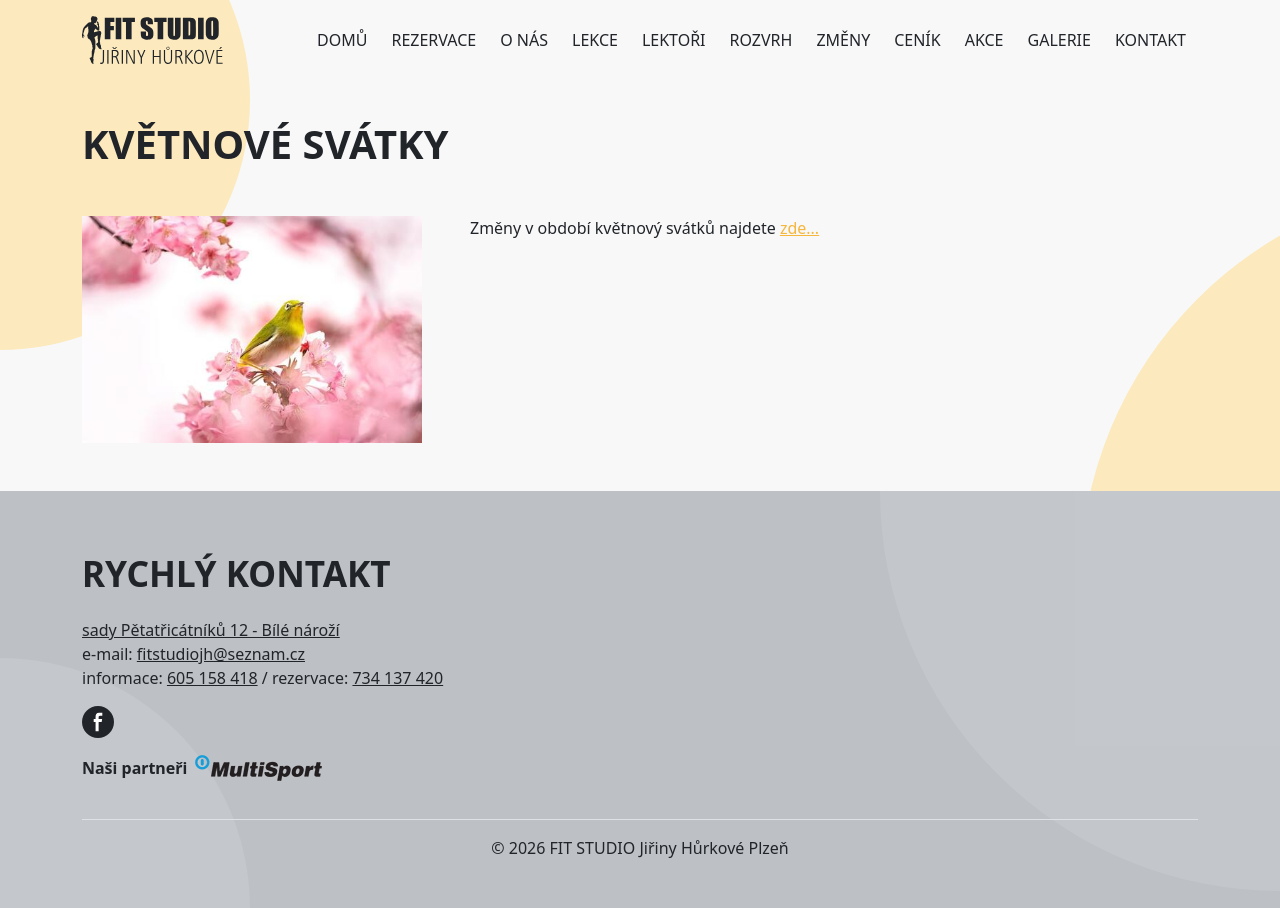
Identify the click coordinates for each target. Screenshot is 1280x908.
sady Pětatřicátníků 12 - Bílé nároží (211, 630)
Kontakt (1150, 40)
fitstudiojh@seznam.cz (221, 654)
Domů (342, 40)
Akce (984, 40)
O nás (524, 40)
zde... (799, 228)
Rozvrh (761, 40)
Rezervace (433, 40)
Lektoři (674, 40)
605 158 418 (212, 678)
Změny (843, 40)
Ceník (917, 40)
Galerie (1059, 40)
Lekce (595, 40)
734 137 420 (397, 678)
